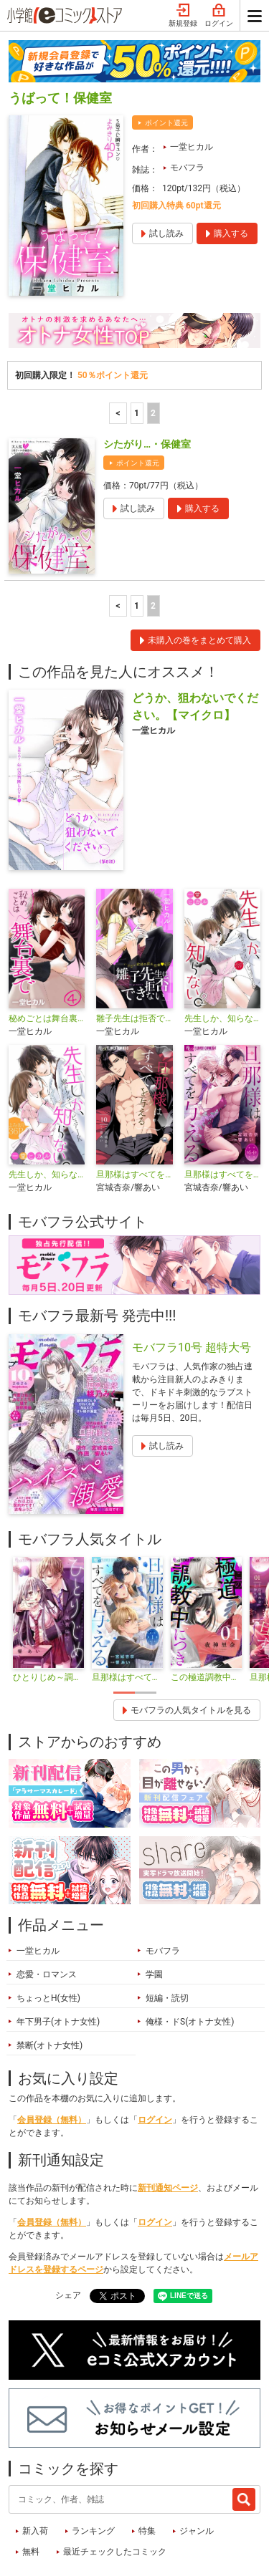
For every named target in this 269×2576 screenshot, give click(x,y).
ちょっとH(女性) (48, 1931)
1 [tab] (124, 1625)
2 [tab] (145, 1625)
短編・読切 (167, 1931)
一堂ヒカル (191, 79)
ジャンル (196, 2464)
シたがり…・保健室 (147, 376)
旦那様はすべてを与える (134, 1107)
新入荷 (35, 2464)
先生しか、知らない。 (47, 1107)
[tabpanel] (48, 1553)
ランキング (93, 2464)
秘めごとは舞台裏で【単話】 (47, 951)
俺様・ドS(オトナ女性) (190, 1954)
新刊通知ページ (168, 2121)
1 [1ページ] (136, 346)
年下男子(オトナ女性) (58, 1954)
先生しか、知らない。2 (222, 951)
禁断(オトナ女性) (49, 1978)
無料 (30, 2484)
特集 (147, 2464)
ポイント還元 (166, 55)
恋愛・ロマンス (46, 1907)
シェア (68, 2228)
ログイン (155, 2052)
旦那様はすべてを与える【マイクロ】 (222, 1107)
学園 (154, 1907)
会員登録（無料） (51, 2052)
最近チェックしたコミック (114, 2484)
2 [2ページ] (153, 346)
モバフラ (187, 100)
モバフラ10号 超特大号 (191, 1280)
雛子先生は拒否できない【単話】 (134, 951)
